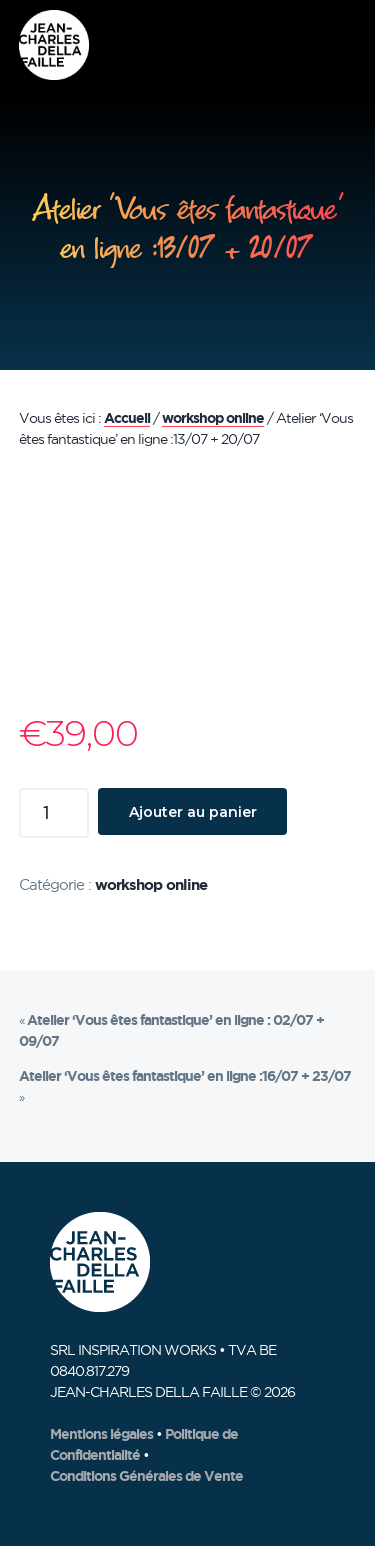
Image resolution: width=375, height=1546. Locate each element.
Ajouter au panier (193, 812)
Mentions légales (101, 1434)
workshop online (213, 418)
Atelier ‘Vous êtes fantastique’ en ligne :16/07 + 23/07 (185, 1076)
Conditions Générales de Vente (146, 1476)
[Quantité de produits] (54, 813)
